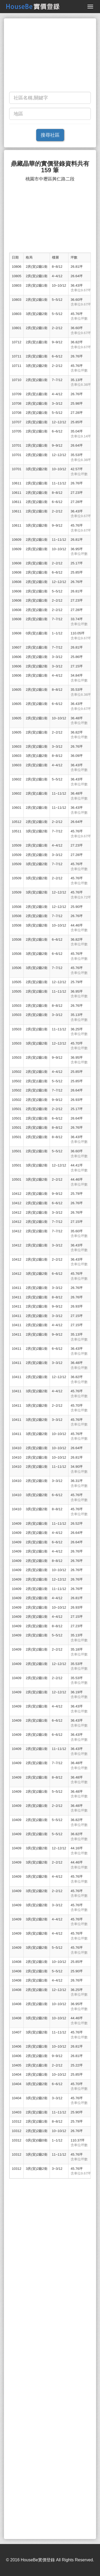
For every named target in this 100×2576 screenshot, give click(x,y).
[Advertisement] (50, 56)
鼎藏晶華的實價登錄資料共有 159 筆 (50, 167)
